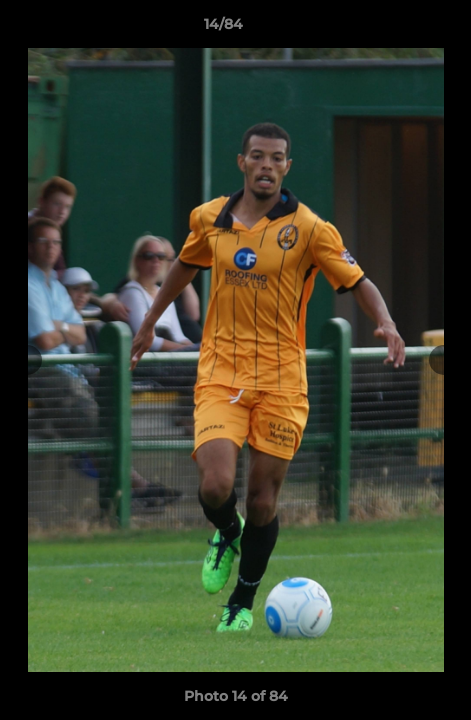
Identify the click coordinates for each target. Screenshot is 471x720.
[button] (399, 29)
